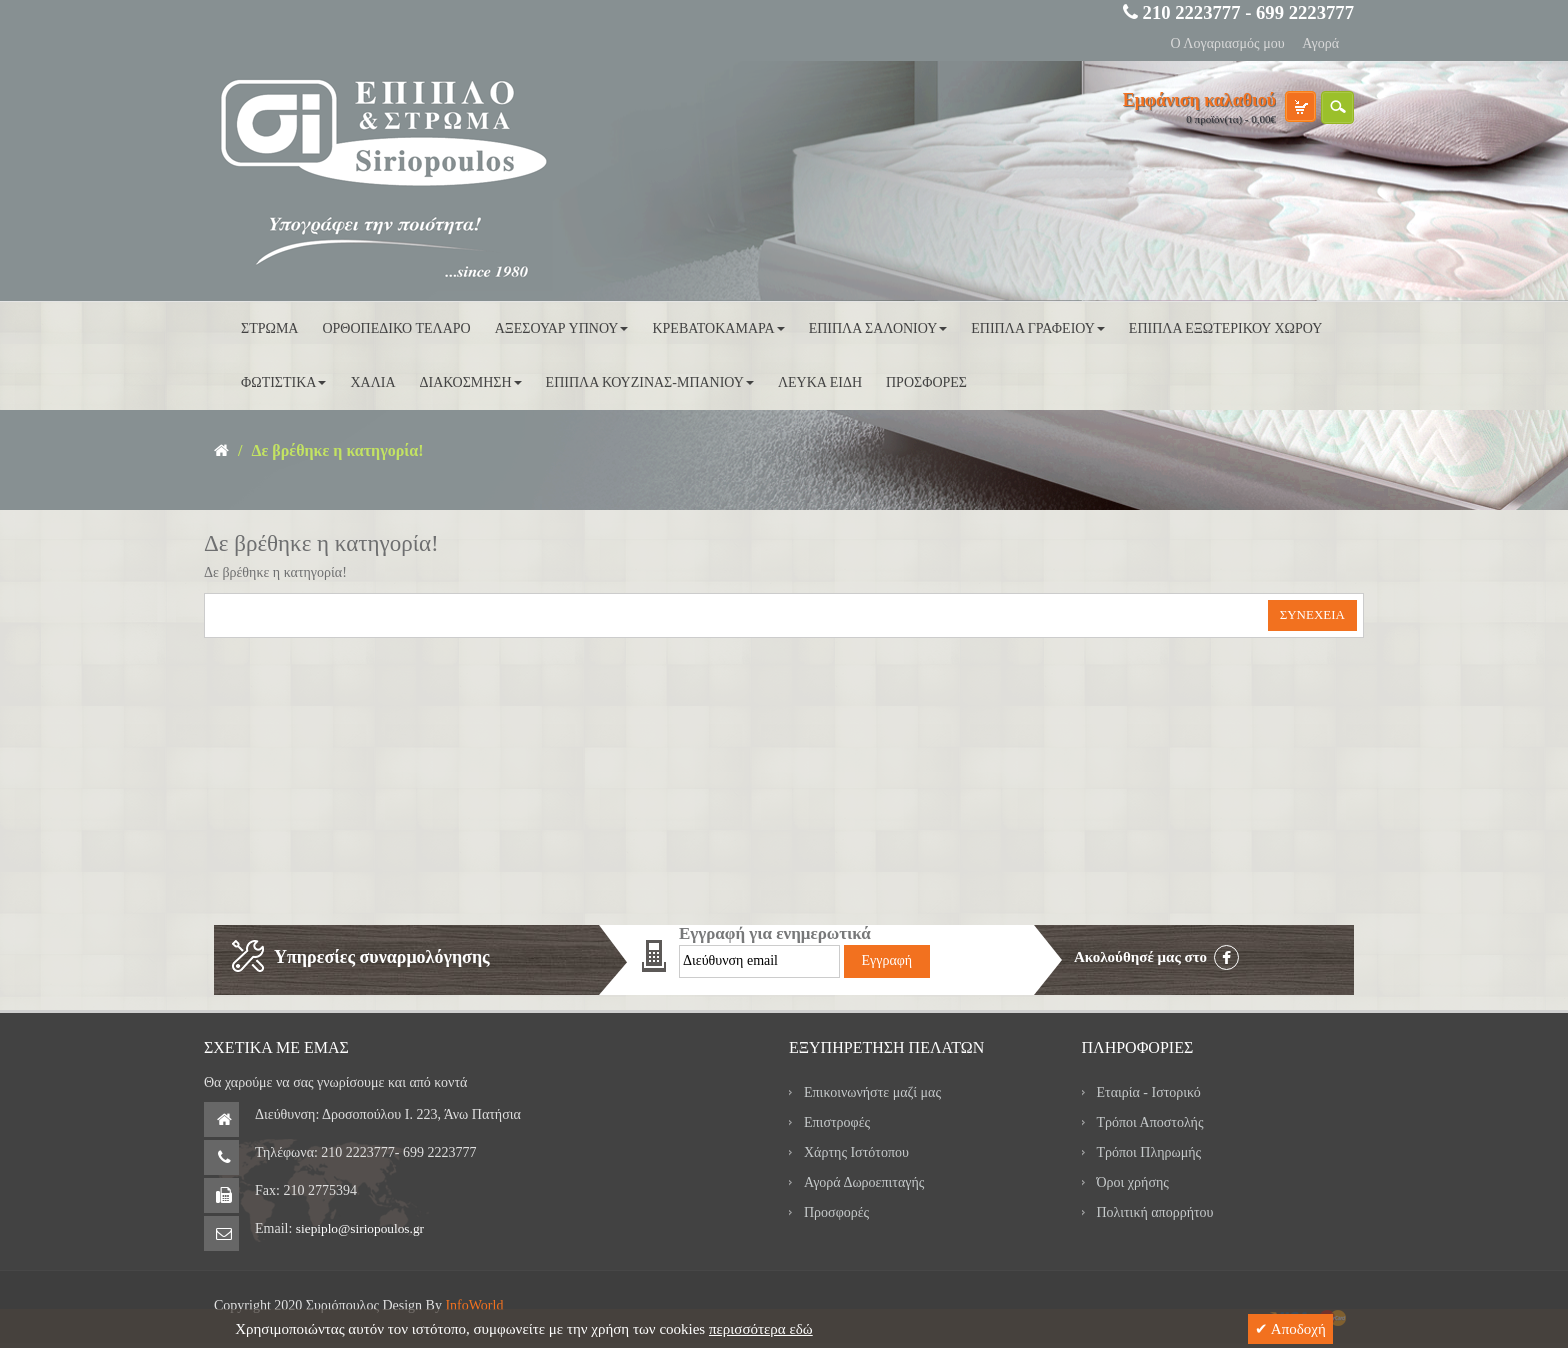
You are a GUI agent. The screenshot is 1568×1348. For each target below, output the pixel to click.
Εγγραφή (887, 960)
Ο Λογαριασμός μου (1227, 43)
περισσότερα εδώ (761, 1329)
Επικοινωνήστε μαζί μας (872, 1092)
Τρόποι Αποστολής (1150, 1122)
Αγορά (1320, 43)
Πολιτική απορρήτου (1155, 1212)
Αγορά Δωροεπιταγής (864, 1182)
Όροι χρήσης (1133, 1182)
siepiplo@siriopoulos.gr (360, 1228)
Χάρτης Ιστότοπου (856, 1152)
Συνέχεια (1312, 614)
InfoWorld (474, 1305)
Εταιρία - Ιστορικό (1149, 1092)
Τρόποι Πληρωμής (1149, 1152)
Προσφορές (836, 1212)
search (1337, 107)
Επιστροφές (837, 1122)
